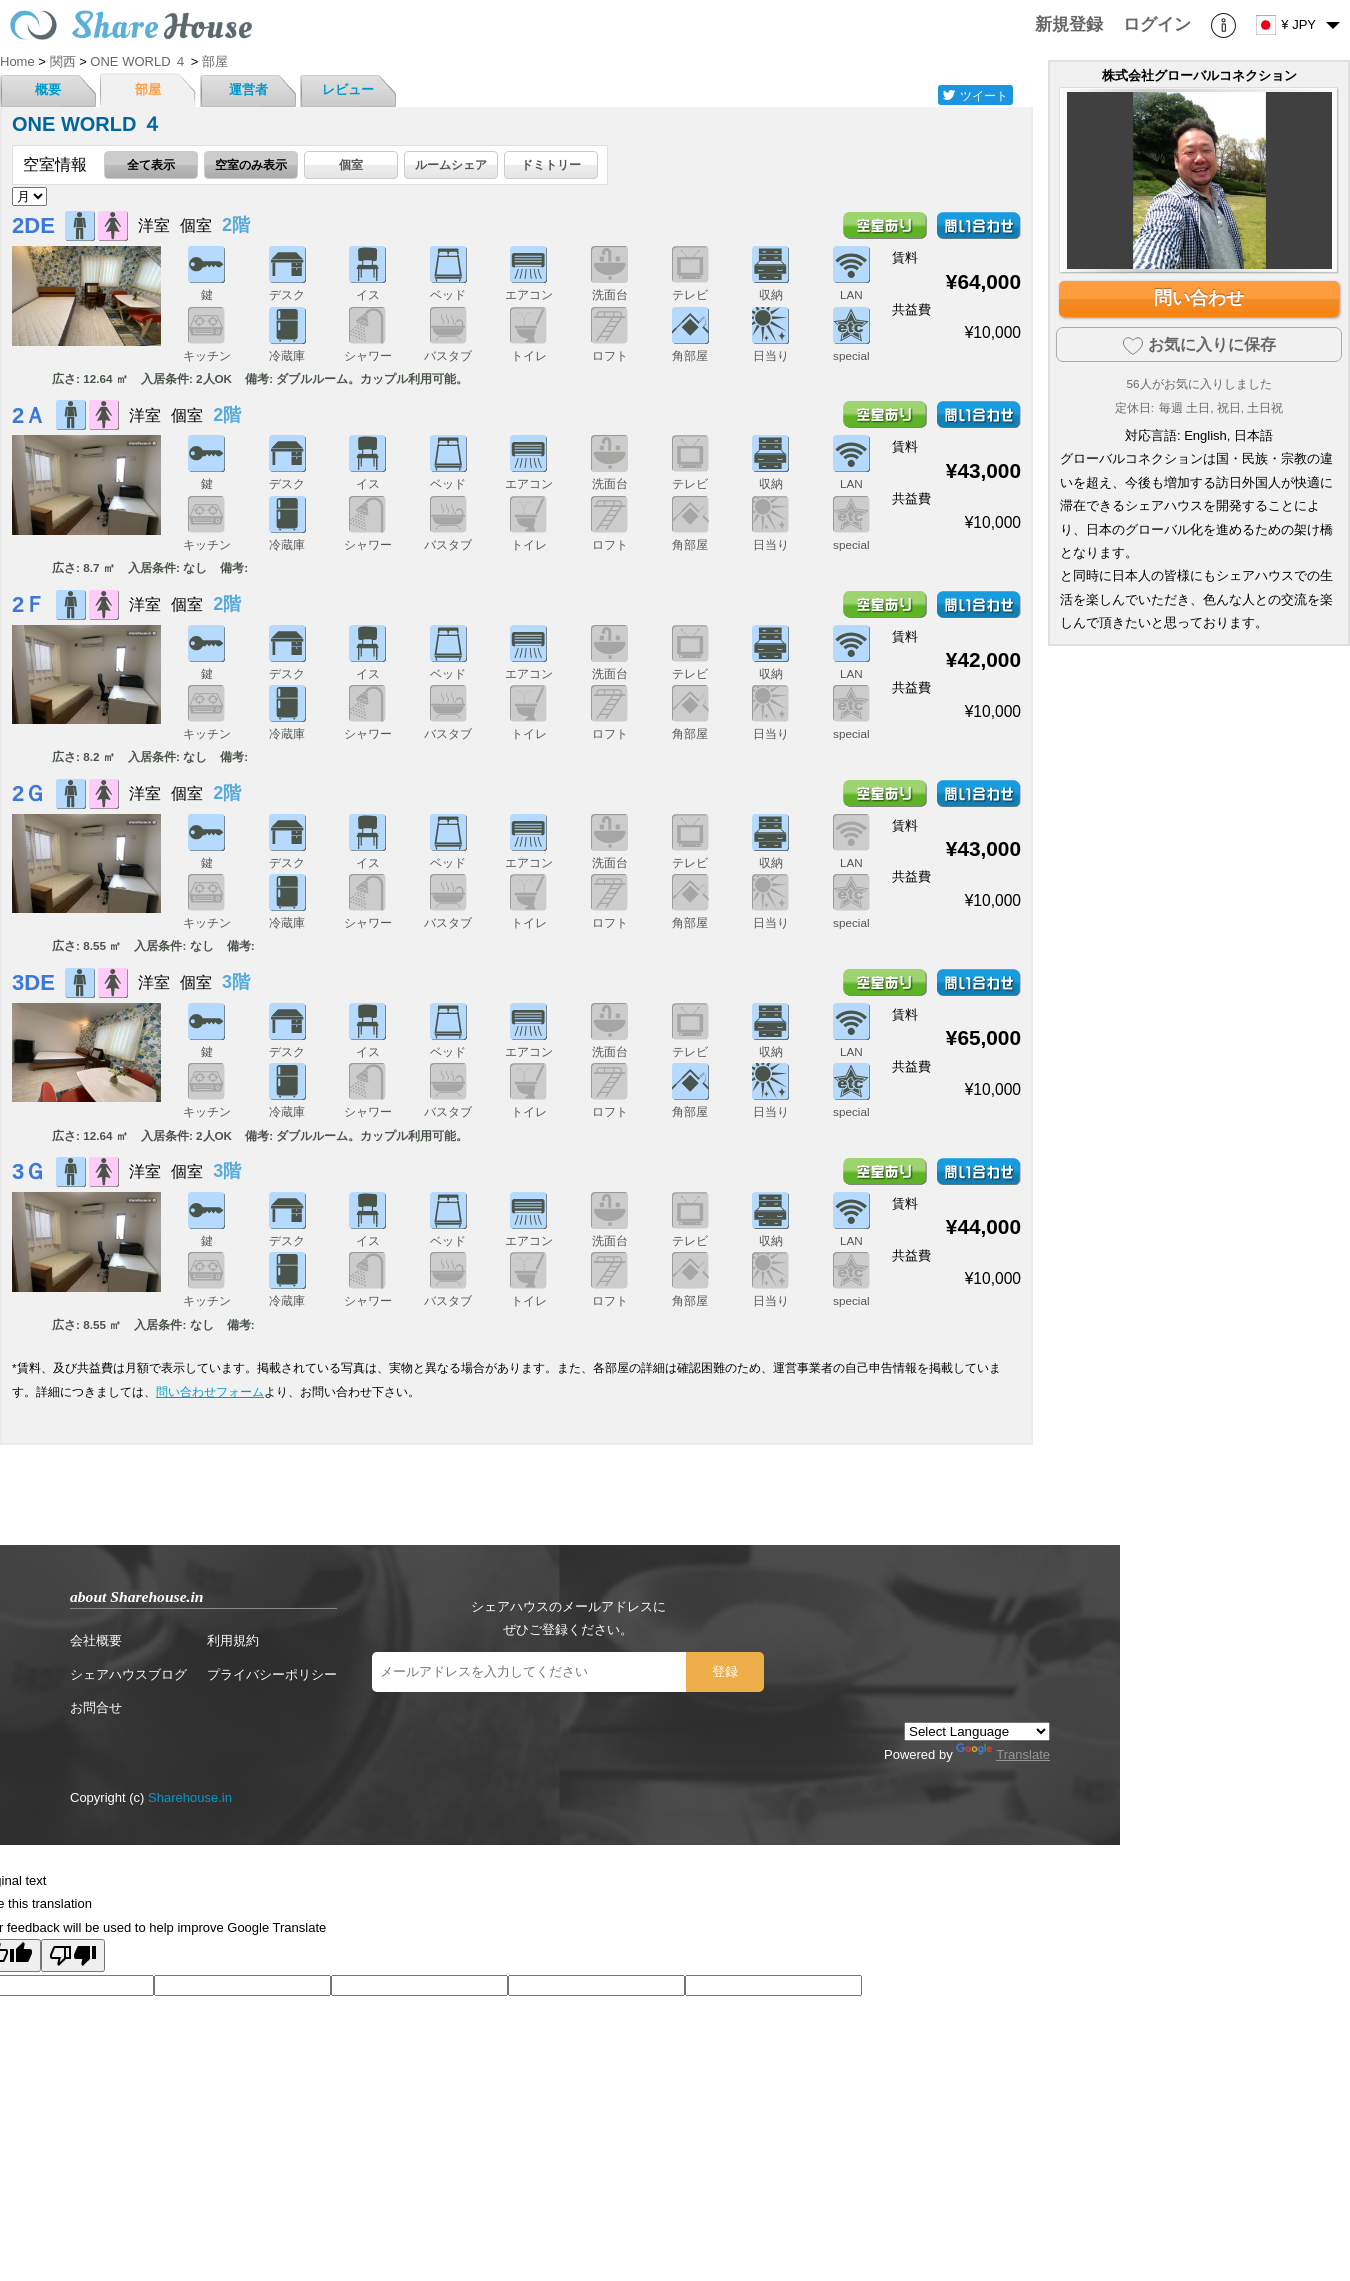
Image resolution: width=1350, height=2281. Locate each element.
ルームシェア (451, 164)
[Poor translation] (73, 1955)
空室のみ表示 (251, 164)
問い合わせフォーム (210, 1391)
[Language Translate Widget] (977, 1731)
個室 (351, 164)
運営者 (248, 89)
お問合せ (96, 1707)
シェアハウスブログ (128, 1674)
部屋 (148, 89)
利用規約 (233, 1640)
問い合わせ (1199, 298)
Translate (1003, 1754)
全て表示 (151, 164)
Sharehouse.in (190, 1797)
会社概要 (96, 1640)
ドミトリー (551, 164)
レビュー (348, 89)
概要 (48, 89)
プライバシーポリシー (272, 1674)
